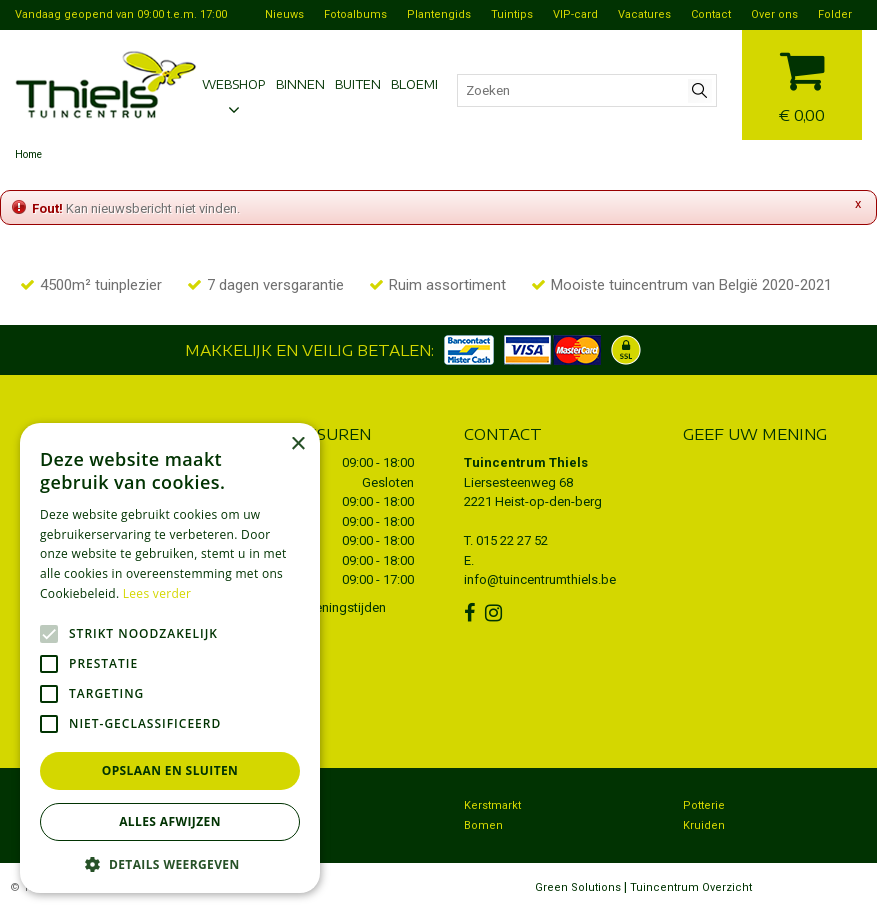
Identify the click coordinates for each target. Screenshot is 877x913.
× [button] (297, 444)
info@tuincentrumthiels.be (540, 579)
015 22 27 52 (512, 540)
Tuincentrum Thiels (526, 462)
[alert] (170, 658)
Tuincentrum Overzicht (691, 887)
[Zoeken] (587, 90)
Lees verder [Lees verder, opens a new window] (157, 593)
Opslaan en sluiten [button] (170, 770)
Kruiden (704, 825)
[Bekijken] (802, 82)
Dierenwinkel (279, 825)
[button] (170, 863)
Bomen (483, 825)
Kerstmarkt (492, 805)
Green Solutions (578, 887)
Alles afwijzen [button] (170, 821)
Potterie (704, 805)
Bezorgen (270, 805)
